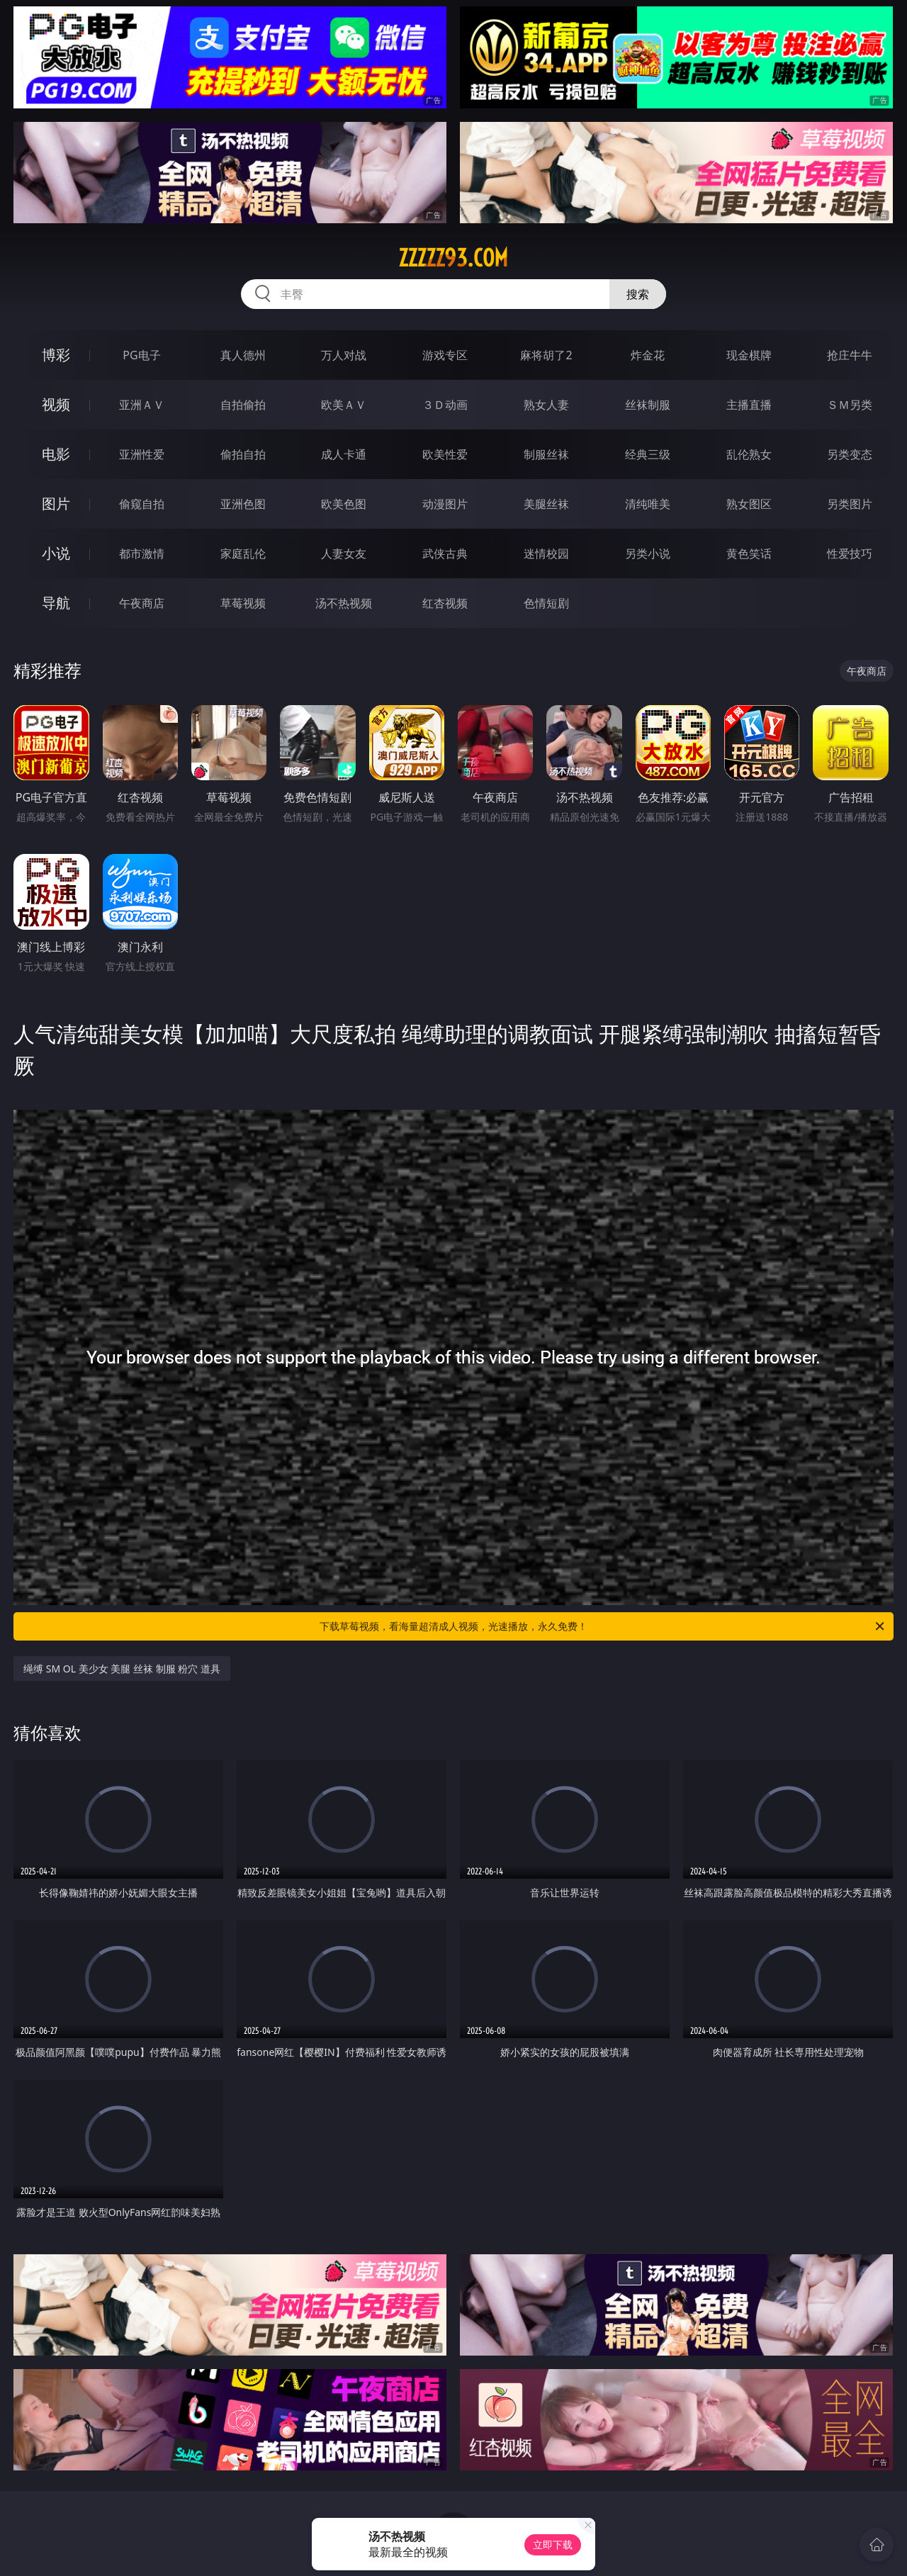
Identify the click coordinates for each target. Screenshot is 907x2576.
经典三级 (647, 454)
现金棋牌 (749, 355)
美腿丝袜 (546, 504)
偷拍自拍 (243, 454)
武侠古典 (445, 553)
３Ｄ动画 (445, 404)
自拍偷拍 (243, 404)
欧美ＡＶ (343, 404)
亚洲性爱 (141, 454)
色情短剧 (546, 603)
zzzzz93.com (453, 258)
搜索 (637, 294)
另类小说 (647, 553)
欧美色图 (343, 504)
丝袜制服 (647, 404)
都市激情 (141, 553)
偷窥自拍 (141, 504)
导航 (56, 602)
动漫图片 (445, 504)
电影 (56, 453)
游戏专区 (445, 355)
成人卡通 (343, 454)
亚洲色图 (243, 504)
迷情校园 (546, 553)
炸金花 (648, 355)
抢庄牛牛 (849, 355)
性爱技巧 (849, 553)
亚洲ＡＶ (141, 404)
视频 (56, 404)
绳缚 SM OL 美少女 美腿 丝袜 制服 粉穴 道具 (121, 1668)
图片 (56, 503)
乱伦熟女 (749, 454)
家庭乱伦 (243, 553)
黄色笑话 (749, 553)
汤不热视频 (343, 603)
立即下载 (553, 2544)
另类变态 (849, 454)
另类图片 (849, 504)
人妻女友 (343, 553)
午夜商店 (141, 603)
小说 (56, 553)
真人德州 (243, 355)
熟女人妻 (546, 404)
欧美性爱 (445, 454)
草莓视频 (243, 603)
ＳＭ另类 (849, 404)
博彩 (56, 354)
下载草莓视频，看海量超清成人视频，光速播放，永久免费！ (603, 1626)
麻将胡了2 (546, 355)
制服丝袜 (546, 454)
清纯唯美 (647, 504)
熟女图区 (749, 504)
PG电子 (141, 355)
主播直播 (749, 404)
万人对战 (343, 355)
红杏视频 (445, 603)
